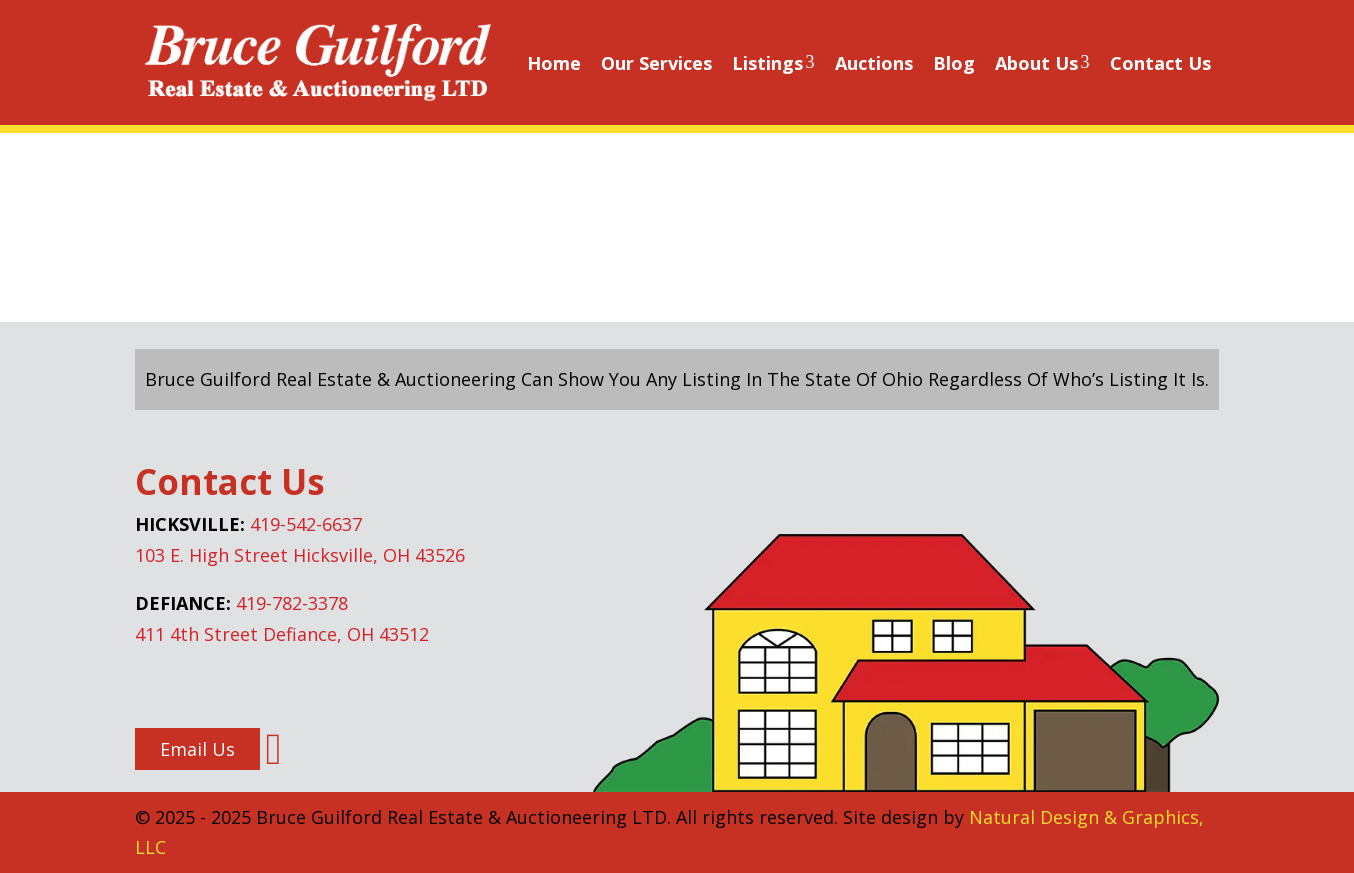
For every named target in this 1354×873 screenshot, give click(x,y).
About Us (1042, 63)
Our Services (656, 63)
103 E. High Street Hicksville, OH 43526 (300, 555)
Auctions (874, 63)
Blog (954, 63)
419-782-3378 (292, 603)
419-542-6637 (306, 524)
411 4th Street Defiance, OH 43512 (282, 634)
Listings (773, 63)
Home (554, 63)
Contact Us (1160, 63)
